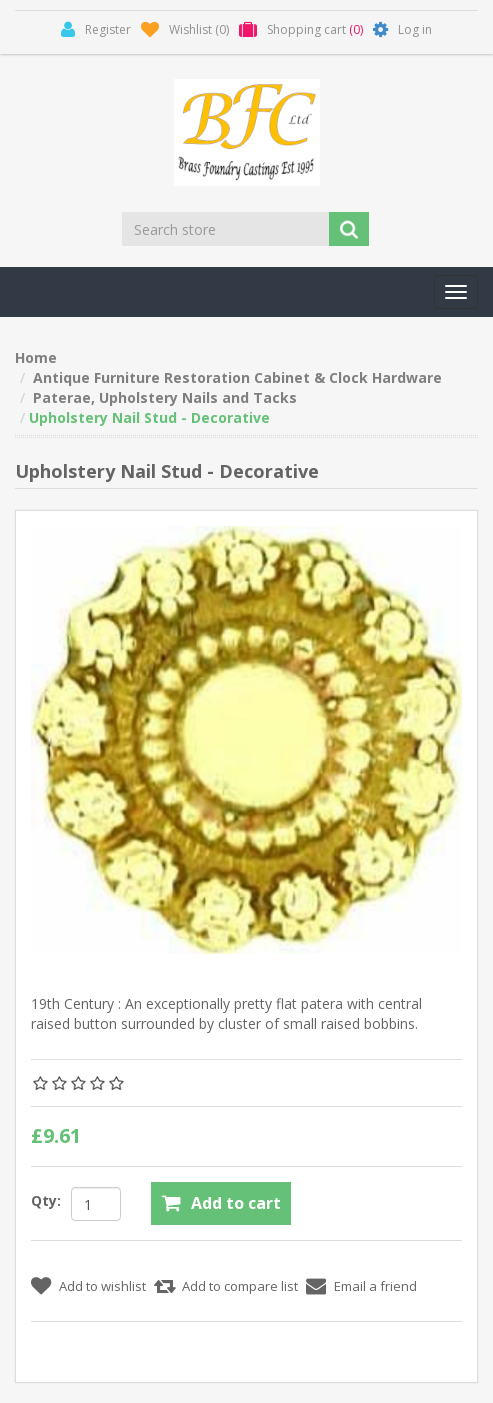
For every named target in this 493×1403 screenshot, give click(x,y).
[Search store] (227, 229)
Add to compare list (240, 1286)
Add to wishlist (102, 1286)
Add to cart (236, 1203)
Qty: (46, 1200)
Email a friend (375, 1286)
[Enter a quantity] (96, 1204)
